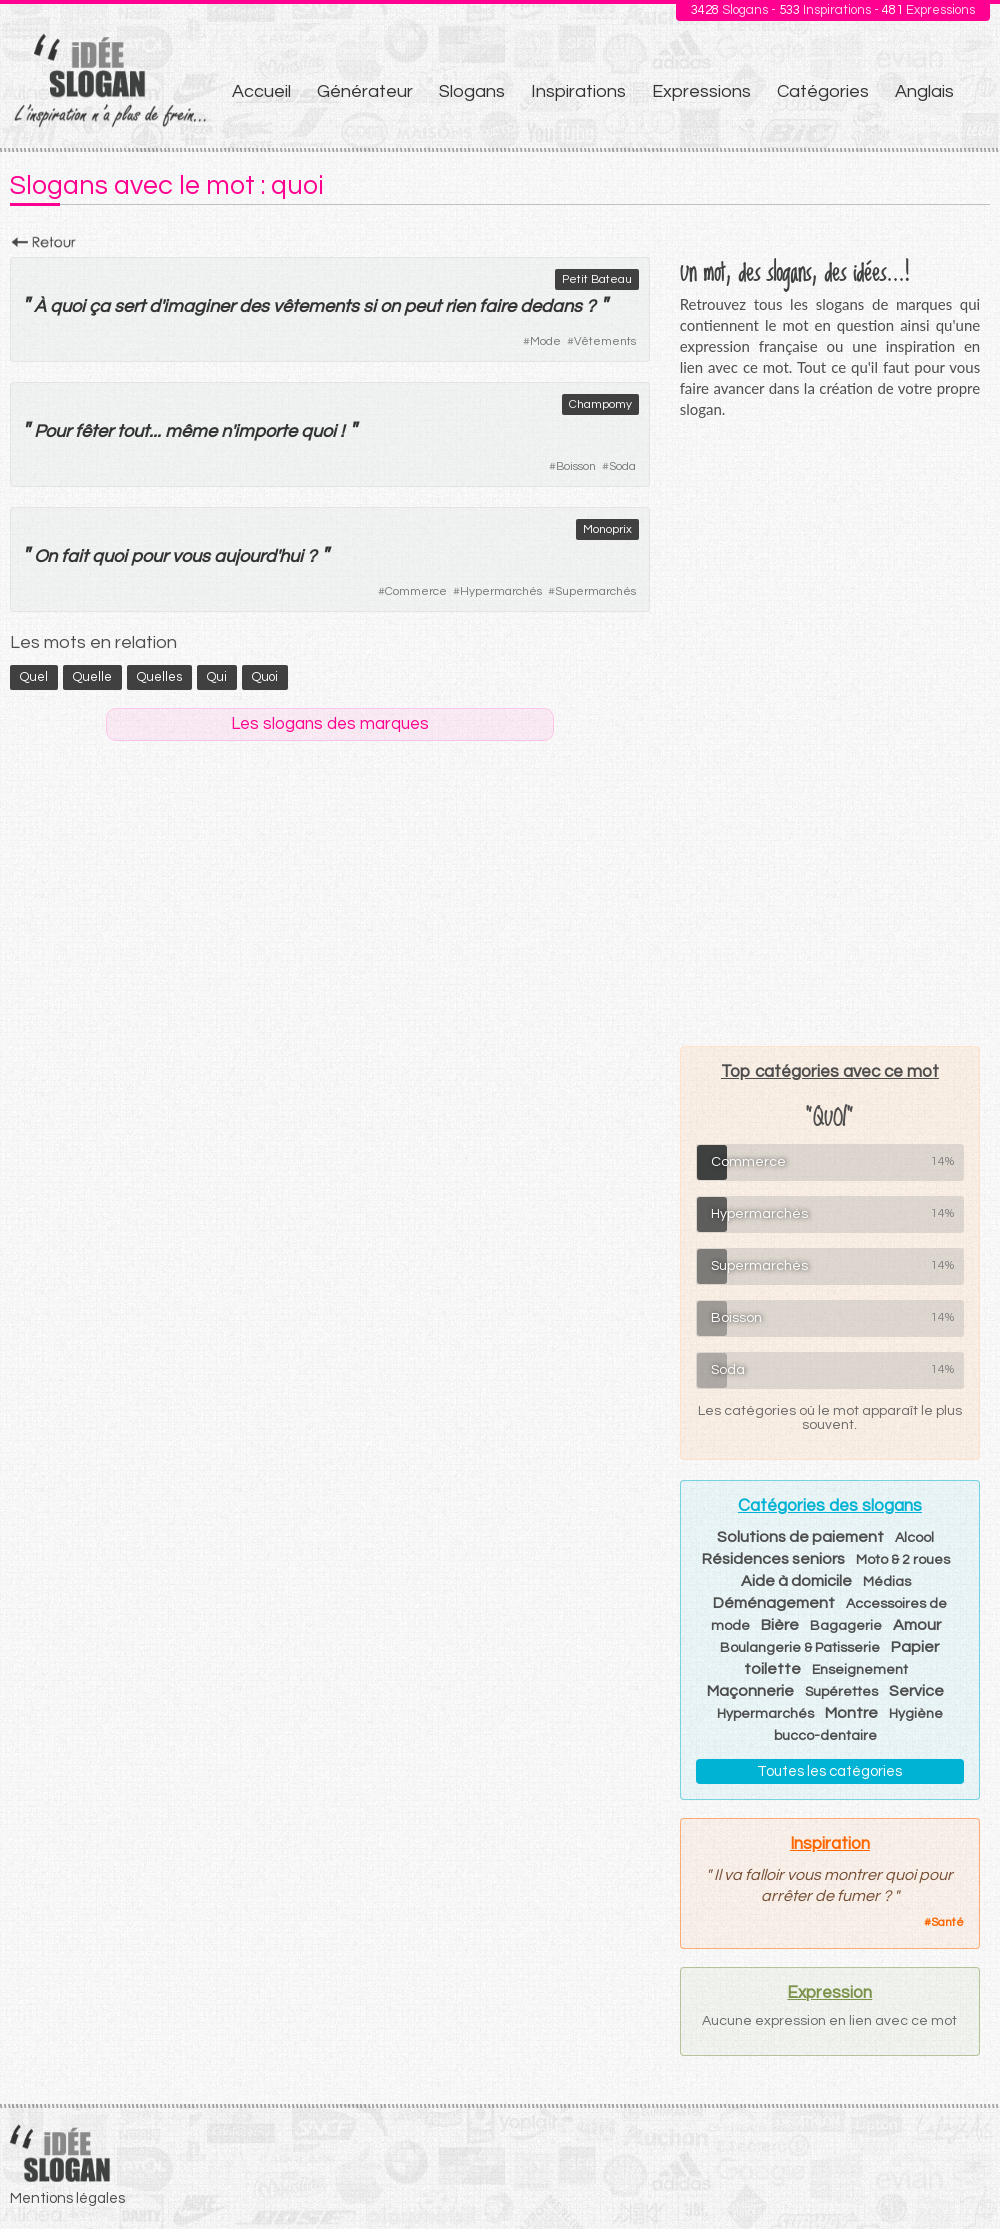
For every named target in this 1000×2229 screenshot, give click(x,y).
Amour (917, 1625)
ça (99, 306)
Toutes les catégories (829, 1771)
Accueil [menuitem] (261, 91)
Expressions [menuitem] (701, 91)
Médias (887, 1582)
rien (460, 306)
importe (265, 431)
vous (191, 556)
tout (133, 431)
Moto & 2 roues (903, 1560)
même (191, 431)
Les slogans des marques (330, 724)
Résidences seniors (773, 1559)
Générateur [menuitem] (365, 91)
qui (217, 677)
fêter (94, 431)
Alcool (914, 1538)
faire (497, 306)
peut (422, 306)
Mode (545, 341)
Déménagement (774, 1603)
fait (74, 556)
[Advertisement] (830, 732)
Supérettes (841, 1692)
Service (916, 1691)
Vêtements (605, 341)
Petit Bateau (597, 279)
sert (129, 306)
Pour (52, 431)
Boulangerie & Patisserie (800, 1648)
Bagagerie (846, 1626)
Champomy (600, 404)
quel (34, 677)
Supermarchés (595, 591)
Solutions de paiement (800, 1537)
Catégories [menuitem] (823, 91)
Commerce (416, 591)
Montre (851, 1713)
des (254, 306)
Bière (780, 1625)
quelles (159, 677)
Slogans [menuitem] (472, 91)
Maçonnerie (750, 1691)
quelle (92, 677)
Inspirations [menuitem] (578, 91)
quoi (67, 306)
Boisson (576, 466)
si (369, 306)
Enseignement (860, 1670)
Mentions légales (67, 2198)
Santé (947, 1922)
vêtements (316, 306)
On (45, 556)
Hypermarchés (501, 591)
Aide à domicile (796, 1581)
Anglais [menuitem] (924, 91)
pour (149, 556)
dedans (551, 306)
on (390, 306)
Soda (622, 466)
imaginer (199, 306)
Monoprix (607, 529)
